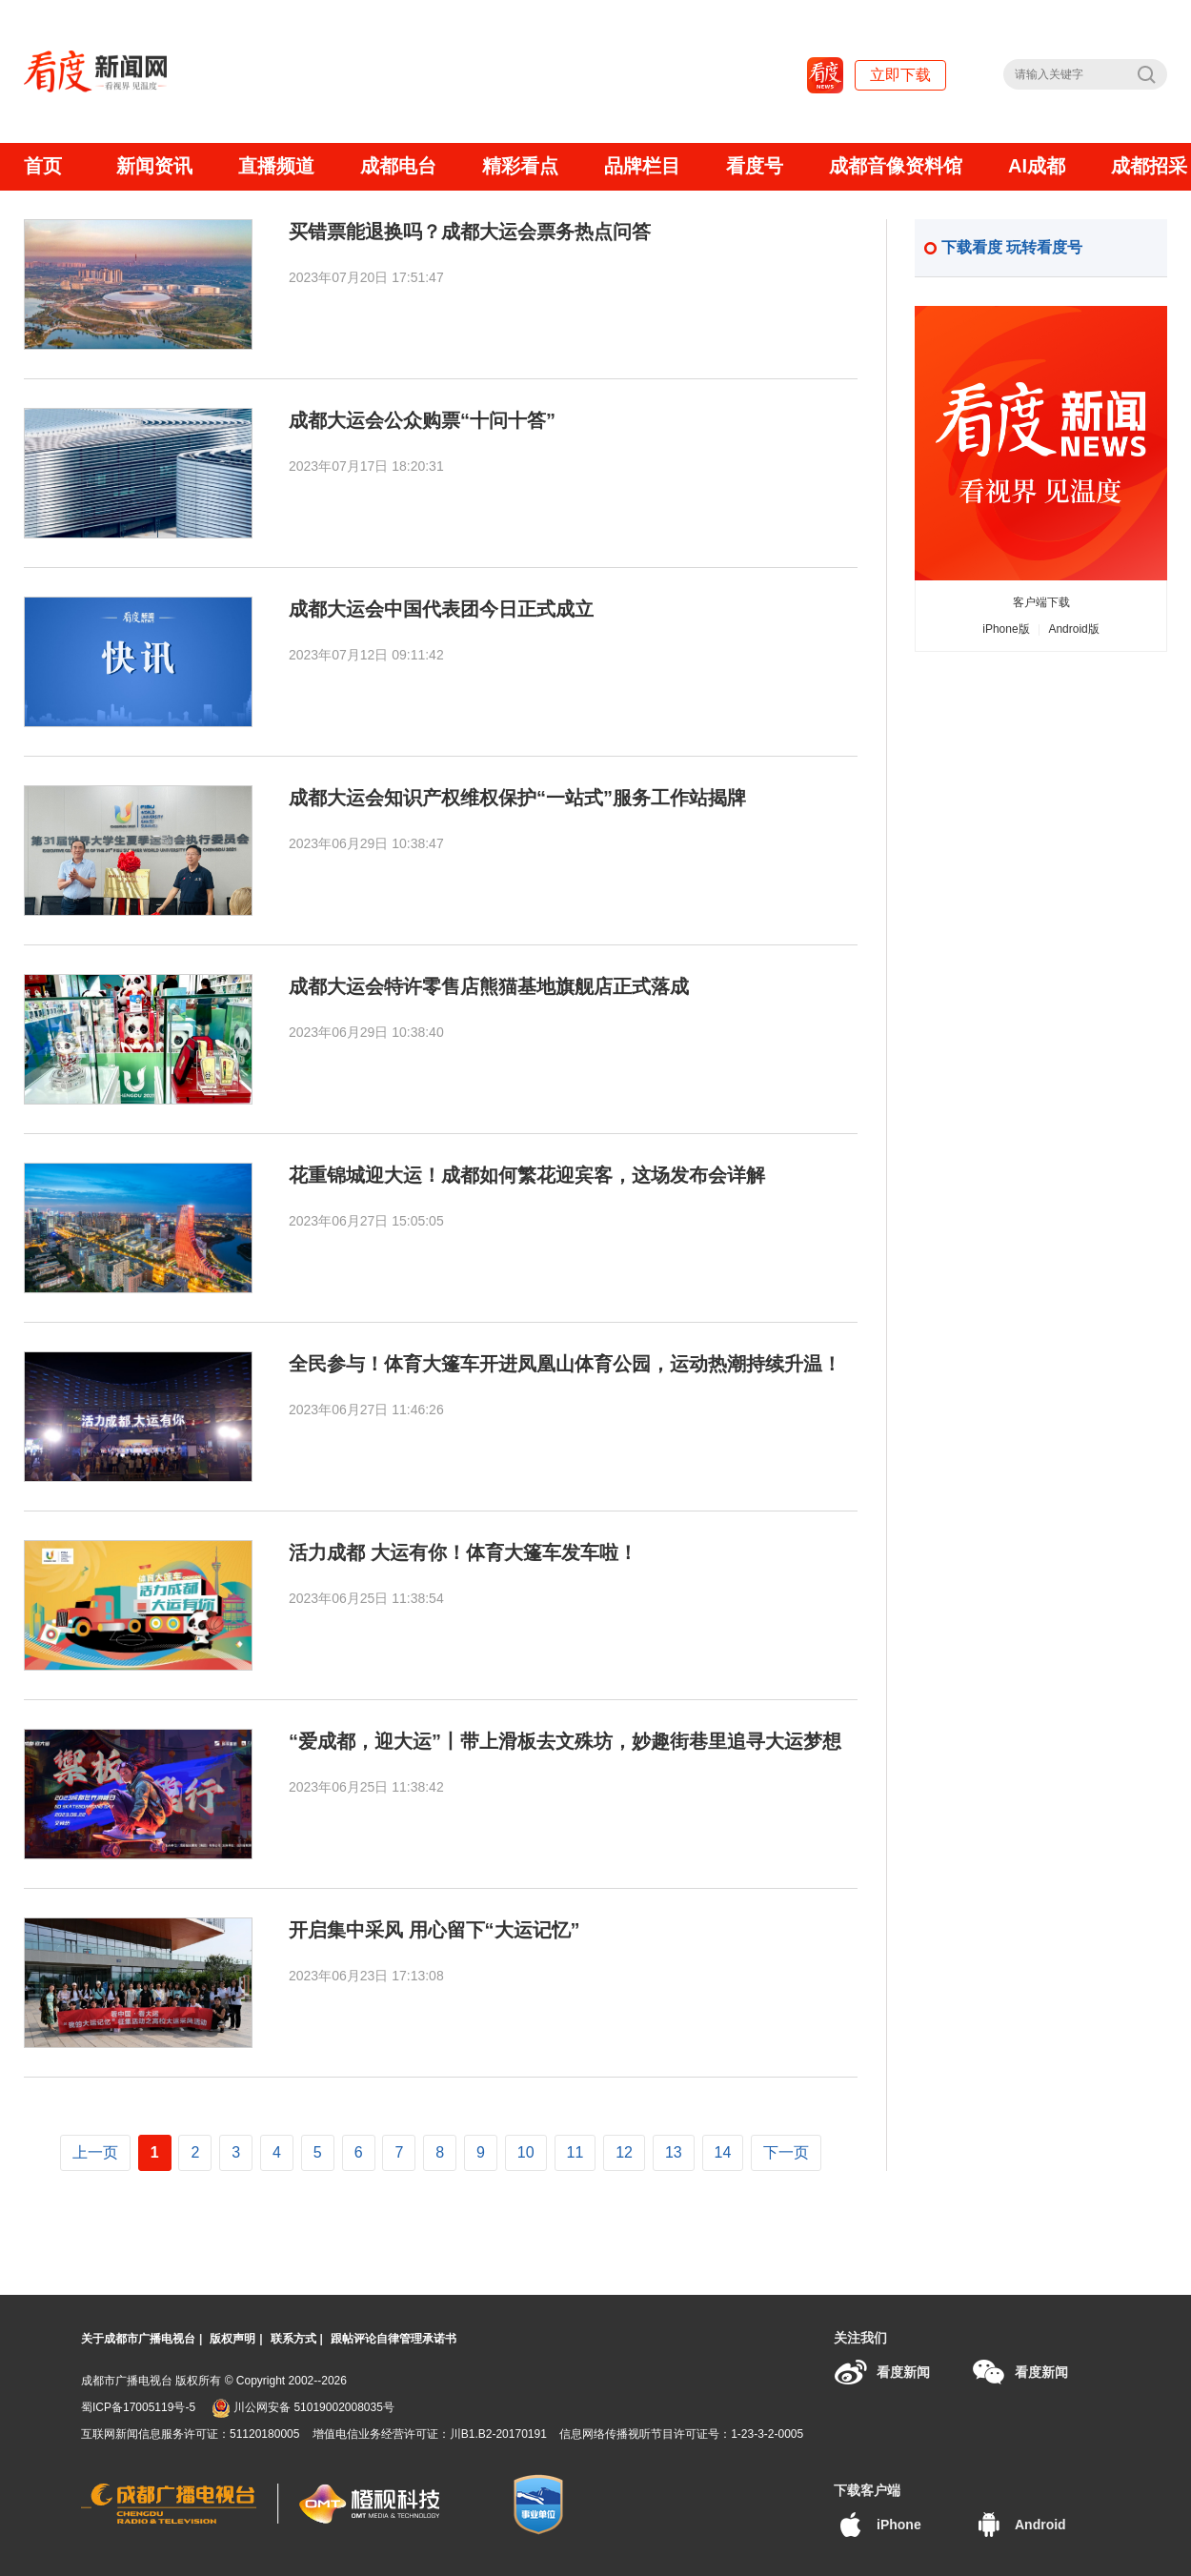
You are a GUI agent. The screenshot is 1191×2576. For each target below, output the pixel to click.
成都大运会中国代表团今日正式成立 (441, 608)
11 (575, 2152)
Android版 (1073, 629)
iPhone (877, 2525)
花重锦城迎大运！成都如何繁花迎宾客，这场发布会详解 (527, 1175)
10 (526, 2152)
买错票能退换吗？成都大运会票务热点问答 (470, 231)
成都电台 (398, 165)
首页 (43, 165)
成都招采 (1149, 165)
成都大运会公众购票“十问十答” (422, 420)
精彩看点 (520, 165)
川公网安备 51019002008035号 (303, 2407)
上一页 (95, 2152)
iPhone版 (1005, 629)
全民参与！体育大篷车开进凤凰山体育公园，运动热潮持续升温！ (565, 1363)
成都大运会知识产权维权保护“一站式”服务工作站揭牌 (517, 797)
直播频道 (276, 165)
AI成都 (1036, 165)
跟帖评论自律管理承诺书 (393, 2338)
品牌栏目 (642, 165)
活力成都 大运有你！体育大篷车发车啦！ (463, 1552)
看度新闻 (882, 2372)
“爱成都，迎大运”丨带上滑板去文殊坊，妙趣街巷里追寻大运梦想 (565, 1741)
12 (624, 2152)
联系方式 (293, 2338)
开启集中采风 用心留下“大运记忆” (434, 1929)
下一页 (786, 2152)
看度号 (754, 165)
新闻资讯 (154, 165)
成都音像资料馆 (895, 165)
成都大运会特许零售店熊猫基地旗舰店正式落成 (489, 986)
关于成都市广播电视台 (138, 2338)
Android (1019, 2525)
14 (723, 2152)
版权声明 (232, 2338)
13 (673, 2152)
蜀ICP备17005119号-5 (138, 2407)
